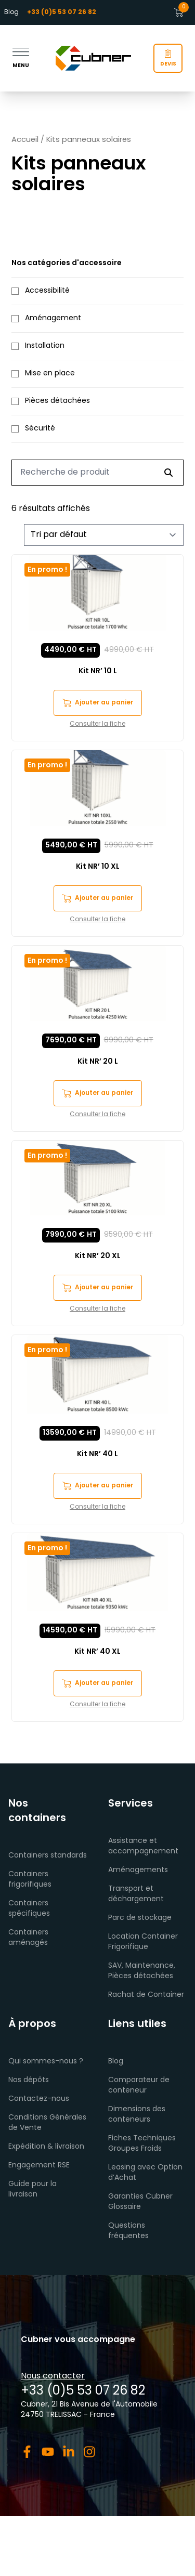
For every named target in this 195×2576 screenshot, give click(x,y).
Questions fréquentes (128, 2231)
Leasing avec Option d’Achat (145, 2173)
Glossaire (124, 2207)
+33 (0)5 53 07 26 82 (83, 2391)
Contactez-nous (38, 2099)
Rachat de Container (146, 1995)
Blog (11, 12)
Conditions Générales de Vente (47, 2123)
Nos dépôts (28, 2080)
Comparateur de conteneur (139, 2085)
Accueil (24, 140)
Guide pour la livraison (32, 2189)
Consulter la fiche (97, 724)
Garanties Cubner (140, 2197)
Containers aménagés (28, 1938)
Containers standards (47, 1856)
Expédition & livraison (46, 2147)
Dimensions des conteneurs (136, 2114)
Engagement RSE (39, 2166)
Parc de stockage (140, 1918)
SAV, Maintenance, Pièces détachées (141, 1971)
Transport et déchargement (136, 1894)
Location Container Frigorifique (143, 1942)
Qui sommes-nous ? (45, 2062)
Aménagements (138, 1870)
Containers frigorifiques (29, 1879)
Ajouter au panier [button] (97, 703)
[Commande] (104, 535)
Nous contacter (53, 2376)
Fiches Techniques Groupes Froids (142, 2144)
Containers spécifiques (29, 1909)
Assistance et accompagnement (143, 1846)
